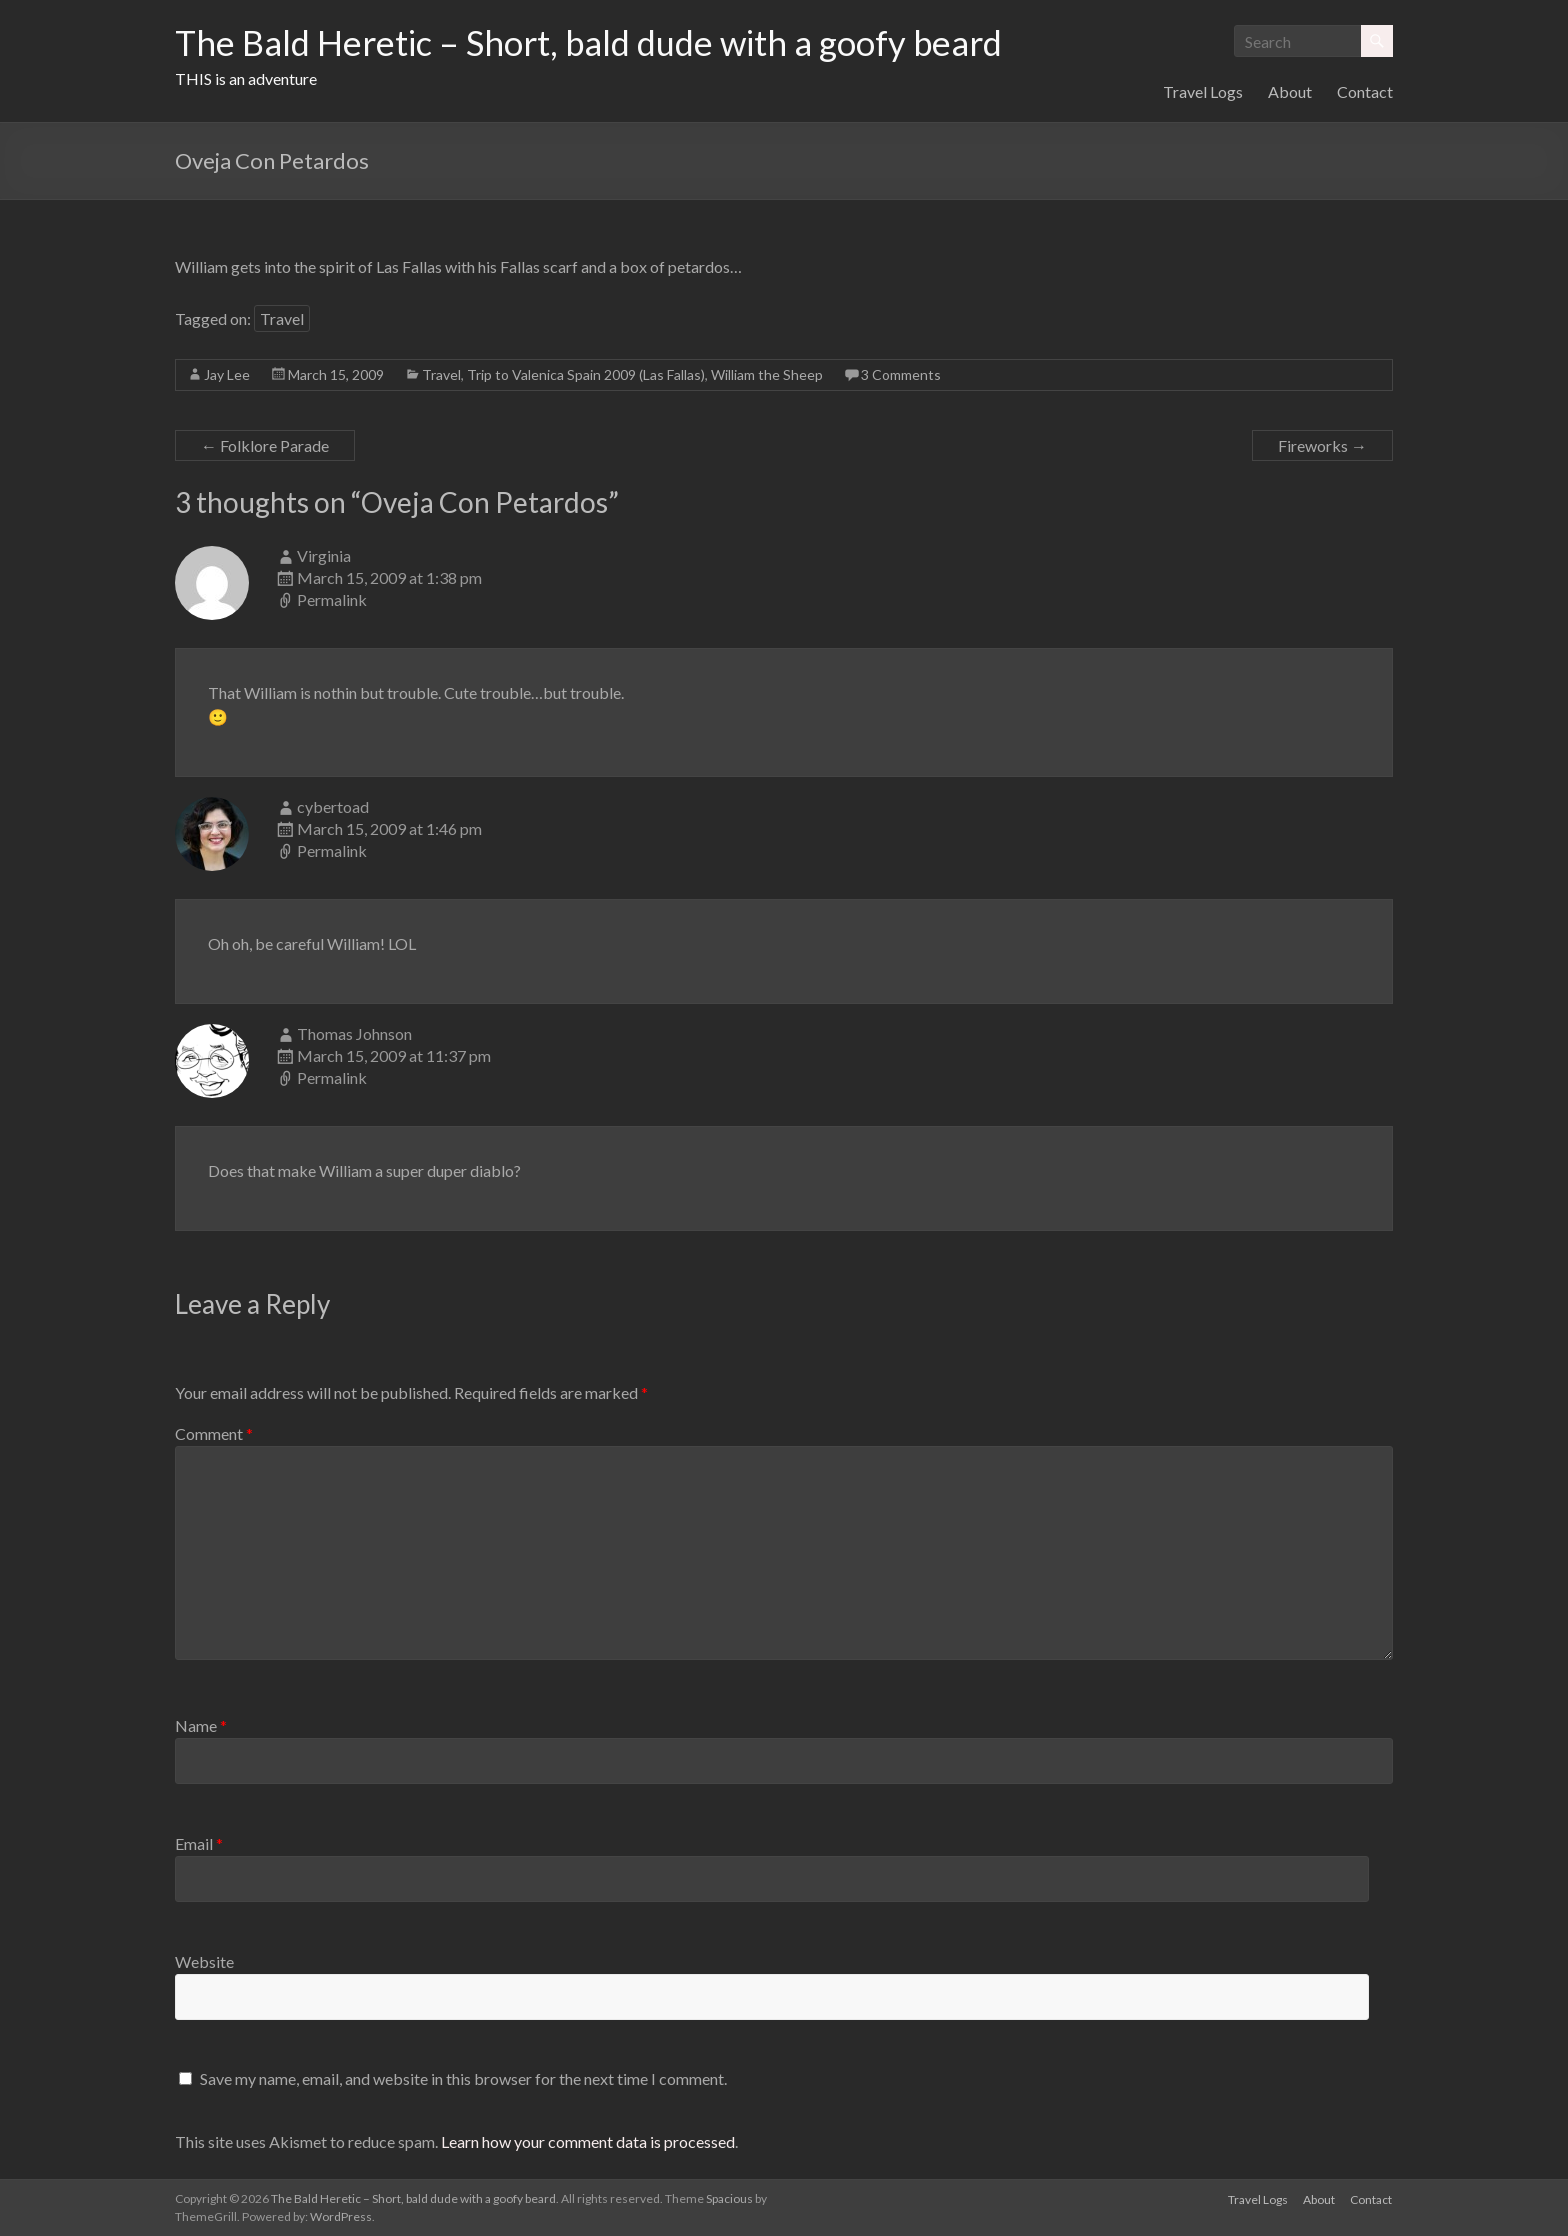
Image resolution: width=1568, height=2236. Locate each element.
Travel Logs (1203, 91)
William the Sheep (767, 374)
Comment (214, 1433)
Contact (1365, 91)
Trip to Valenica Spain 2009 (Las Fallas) (586, 374)
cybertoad (333, 806)
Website (204, 1961)
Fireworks (1322, 445)
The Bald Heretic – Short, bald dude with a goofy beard (604, 43)
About (1290, 91)
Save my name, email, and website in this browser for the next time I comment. (463, 2078)
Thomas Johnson (354, 1033)
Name (201, 1725)
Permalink (332, 599)
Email (199, 1843)
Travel (282, 318)
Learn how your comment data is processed (588, 2141)
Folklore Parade (265, 445)
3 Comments (901, 374)
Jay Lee (227, 374)
